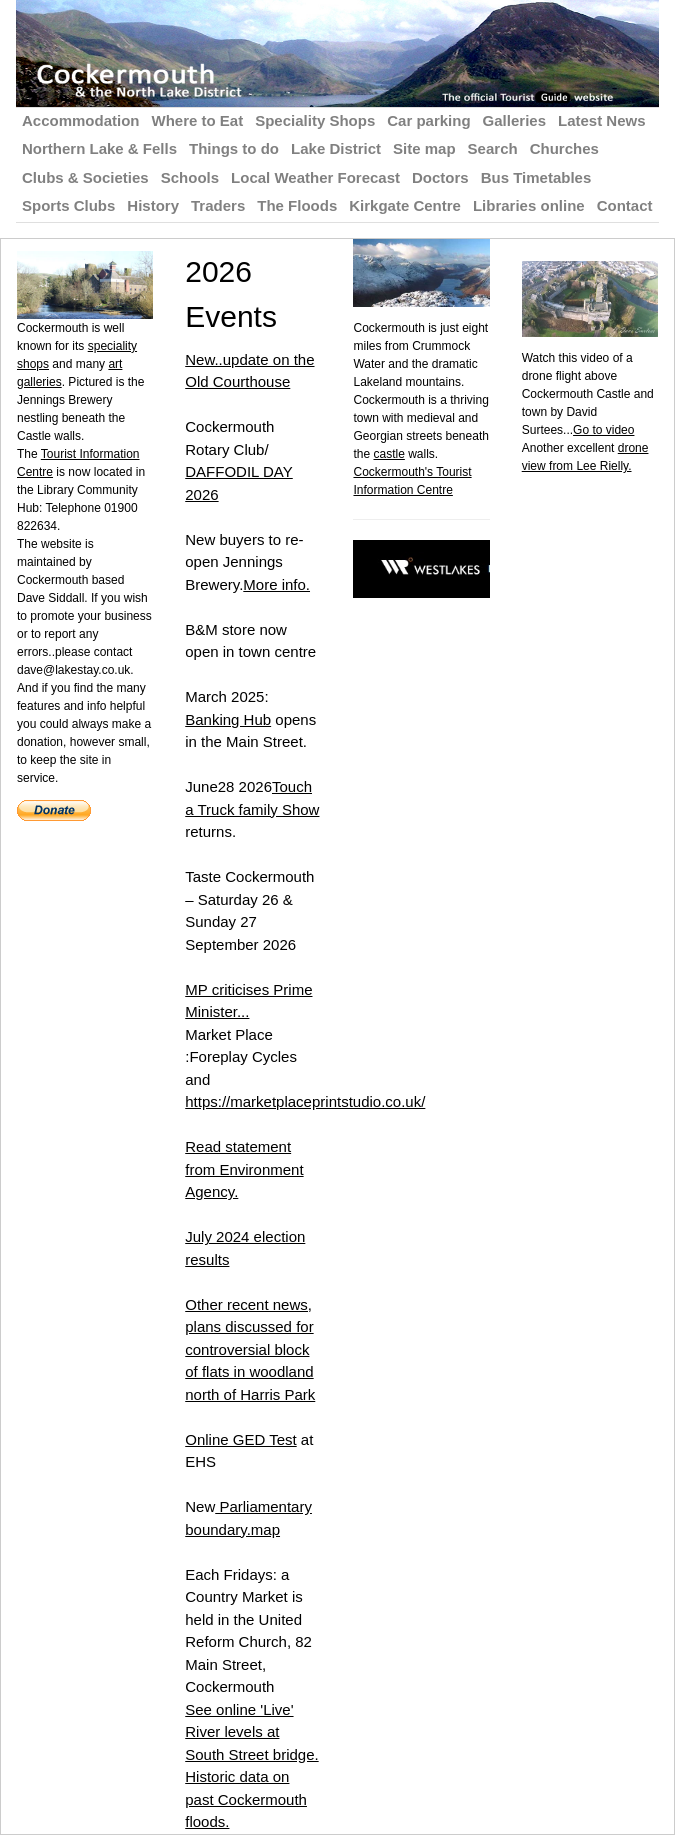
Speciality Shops (315, 120)
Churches (564, 148)
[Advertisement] (598, 775)
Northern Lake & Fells (99, 148)
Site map (424, 148)
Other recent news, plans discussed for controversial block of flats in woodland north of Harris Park (250, 1349)
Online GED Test (240, 1439)
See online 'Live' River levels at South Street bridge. (251, 1732)
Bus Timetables (536, 177)
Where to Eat (198, 120)
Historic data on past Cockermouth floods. (246, 1799)
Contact (625, 205)
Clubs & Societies (85, 177)
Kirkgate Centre (405, 205)
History (153, 205)
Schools (190, 177)
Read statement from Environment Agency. (244, 1169)
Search (493, 148)
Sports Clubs (68, 205)
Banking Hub (228, 719)
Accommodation (81, 120)
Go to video (603, 430)
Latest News (602, 120)
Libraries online (529, 205)
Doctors (440, 177)
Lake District (336, 148)
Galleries (514, 120)
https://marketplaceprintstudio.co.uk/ (305, 1101)
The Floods (297, 205)
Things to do (234, 148)
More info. (276, 584)
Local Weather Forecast (315, 177)
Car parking (428, 120)
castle (388, 454)
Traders (218, 205)
